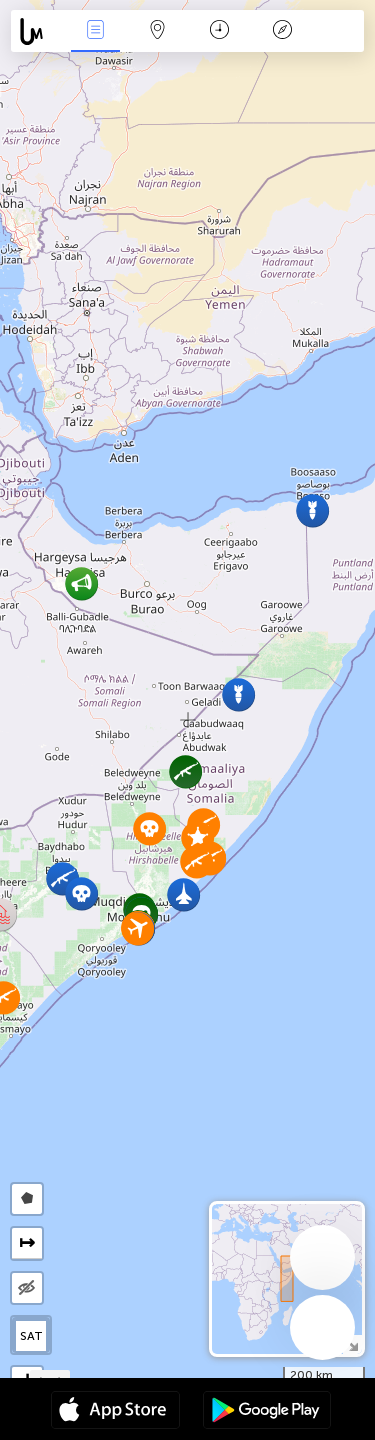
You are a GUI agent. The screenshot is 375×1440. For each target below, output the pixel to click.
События (95, 31)
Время (219, 31)
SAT (31, 1336)
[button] (81, 893)
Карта (158, 31)
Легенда (282, 31)
